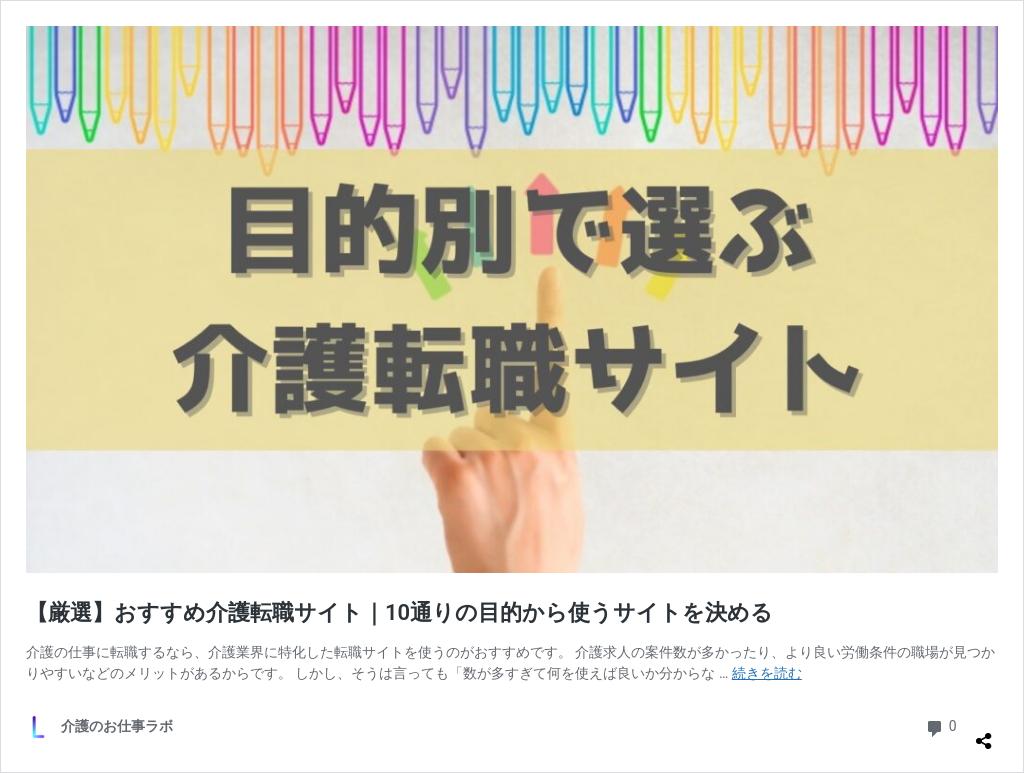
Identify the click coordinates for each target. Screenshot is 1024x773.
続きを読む (767, 673)
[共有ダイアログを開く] (984, 733)
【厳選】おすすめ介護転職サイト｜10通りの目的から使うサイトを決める (399, 612)
